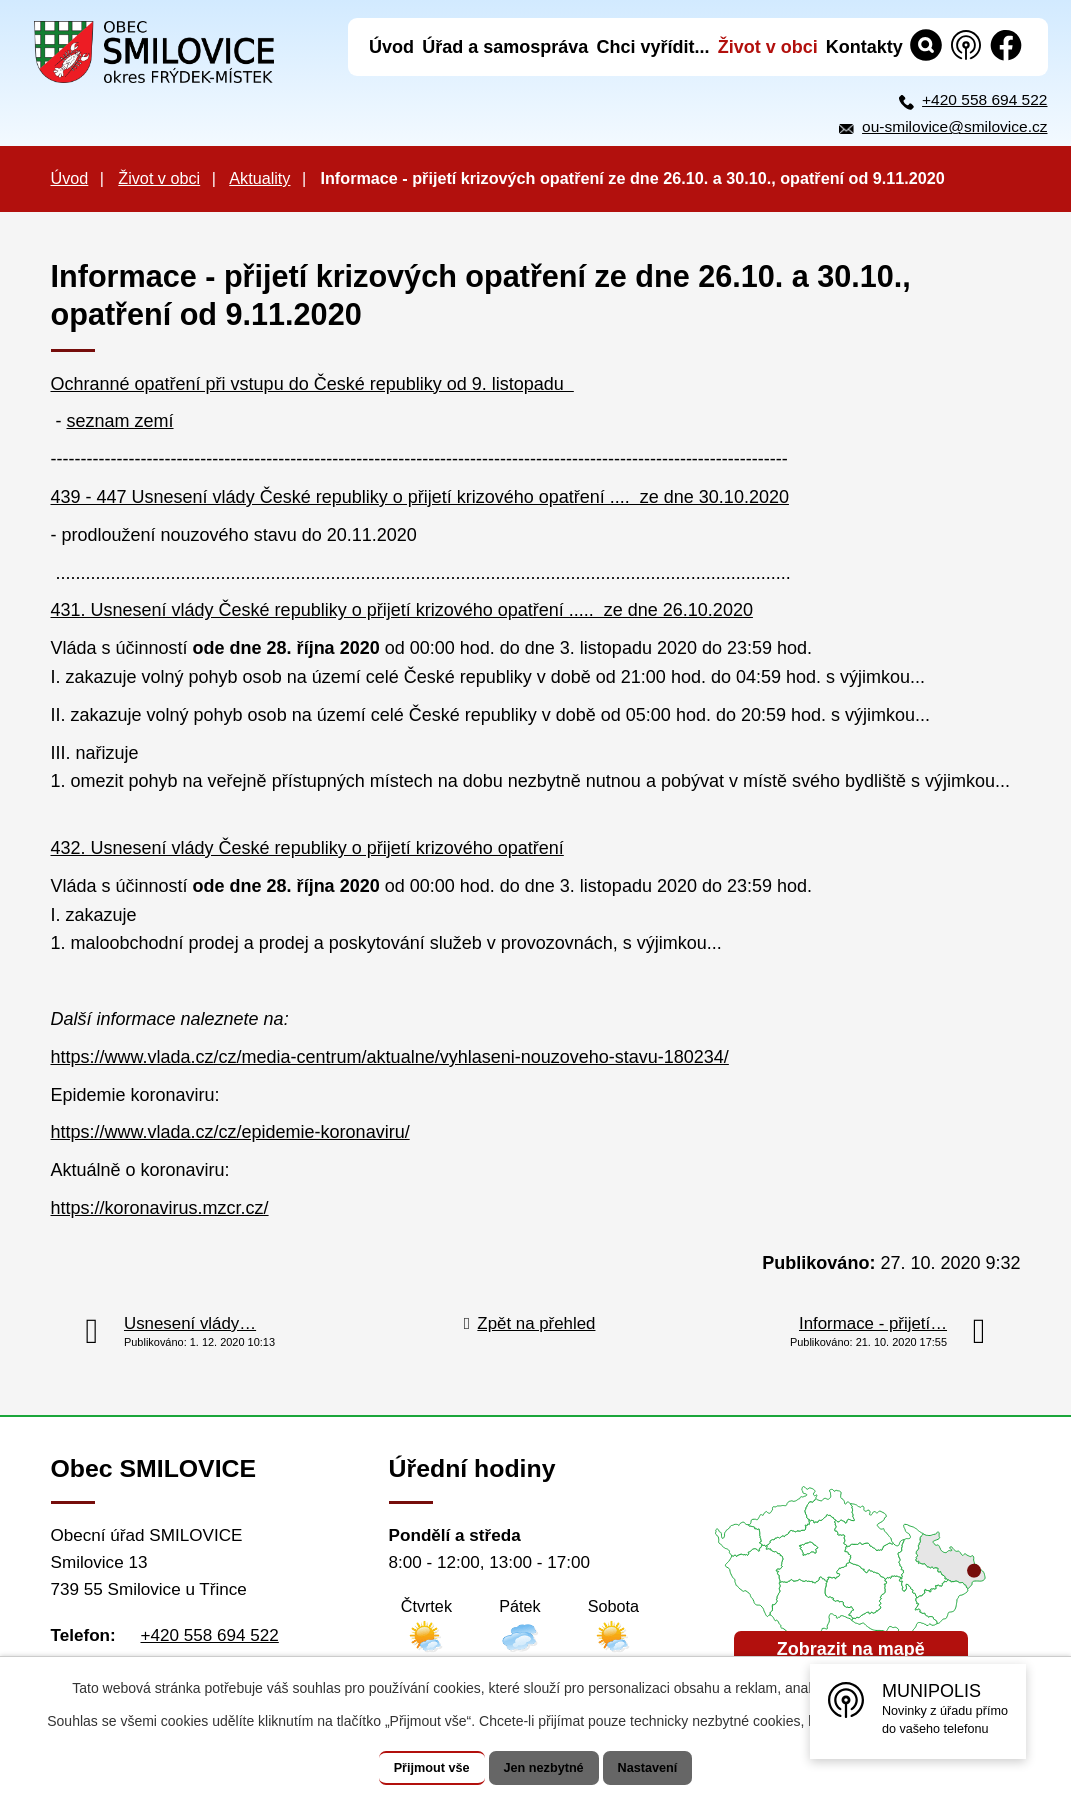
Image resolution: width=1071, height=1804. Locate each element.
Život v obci (159, 178)
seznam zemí (120, 421)
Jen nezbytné (544, 1768)
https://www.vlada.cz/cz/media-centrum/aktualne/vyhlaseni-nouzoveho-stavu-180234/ (390, 1057)
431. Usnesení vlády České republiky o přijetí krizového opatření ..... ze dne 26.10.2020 (402, 610)
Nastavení (668, 1768)
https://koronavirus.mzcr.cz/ (160, 1208)
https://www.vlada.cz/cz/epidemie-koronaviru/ (230, 1132)
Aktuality (259, 178)
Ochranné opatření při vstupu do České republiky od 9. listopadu (312, 384)
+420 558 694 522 (984, 99)
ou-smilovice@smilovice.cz (954, 126)
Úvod (70, 178)
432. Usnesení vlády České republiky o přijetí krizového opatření (307, 848)
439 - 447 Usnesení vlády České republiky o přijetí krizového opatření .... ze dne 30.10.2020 (420, 497)
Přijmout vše (412, 1768)
